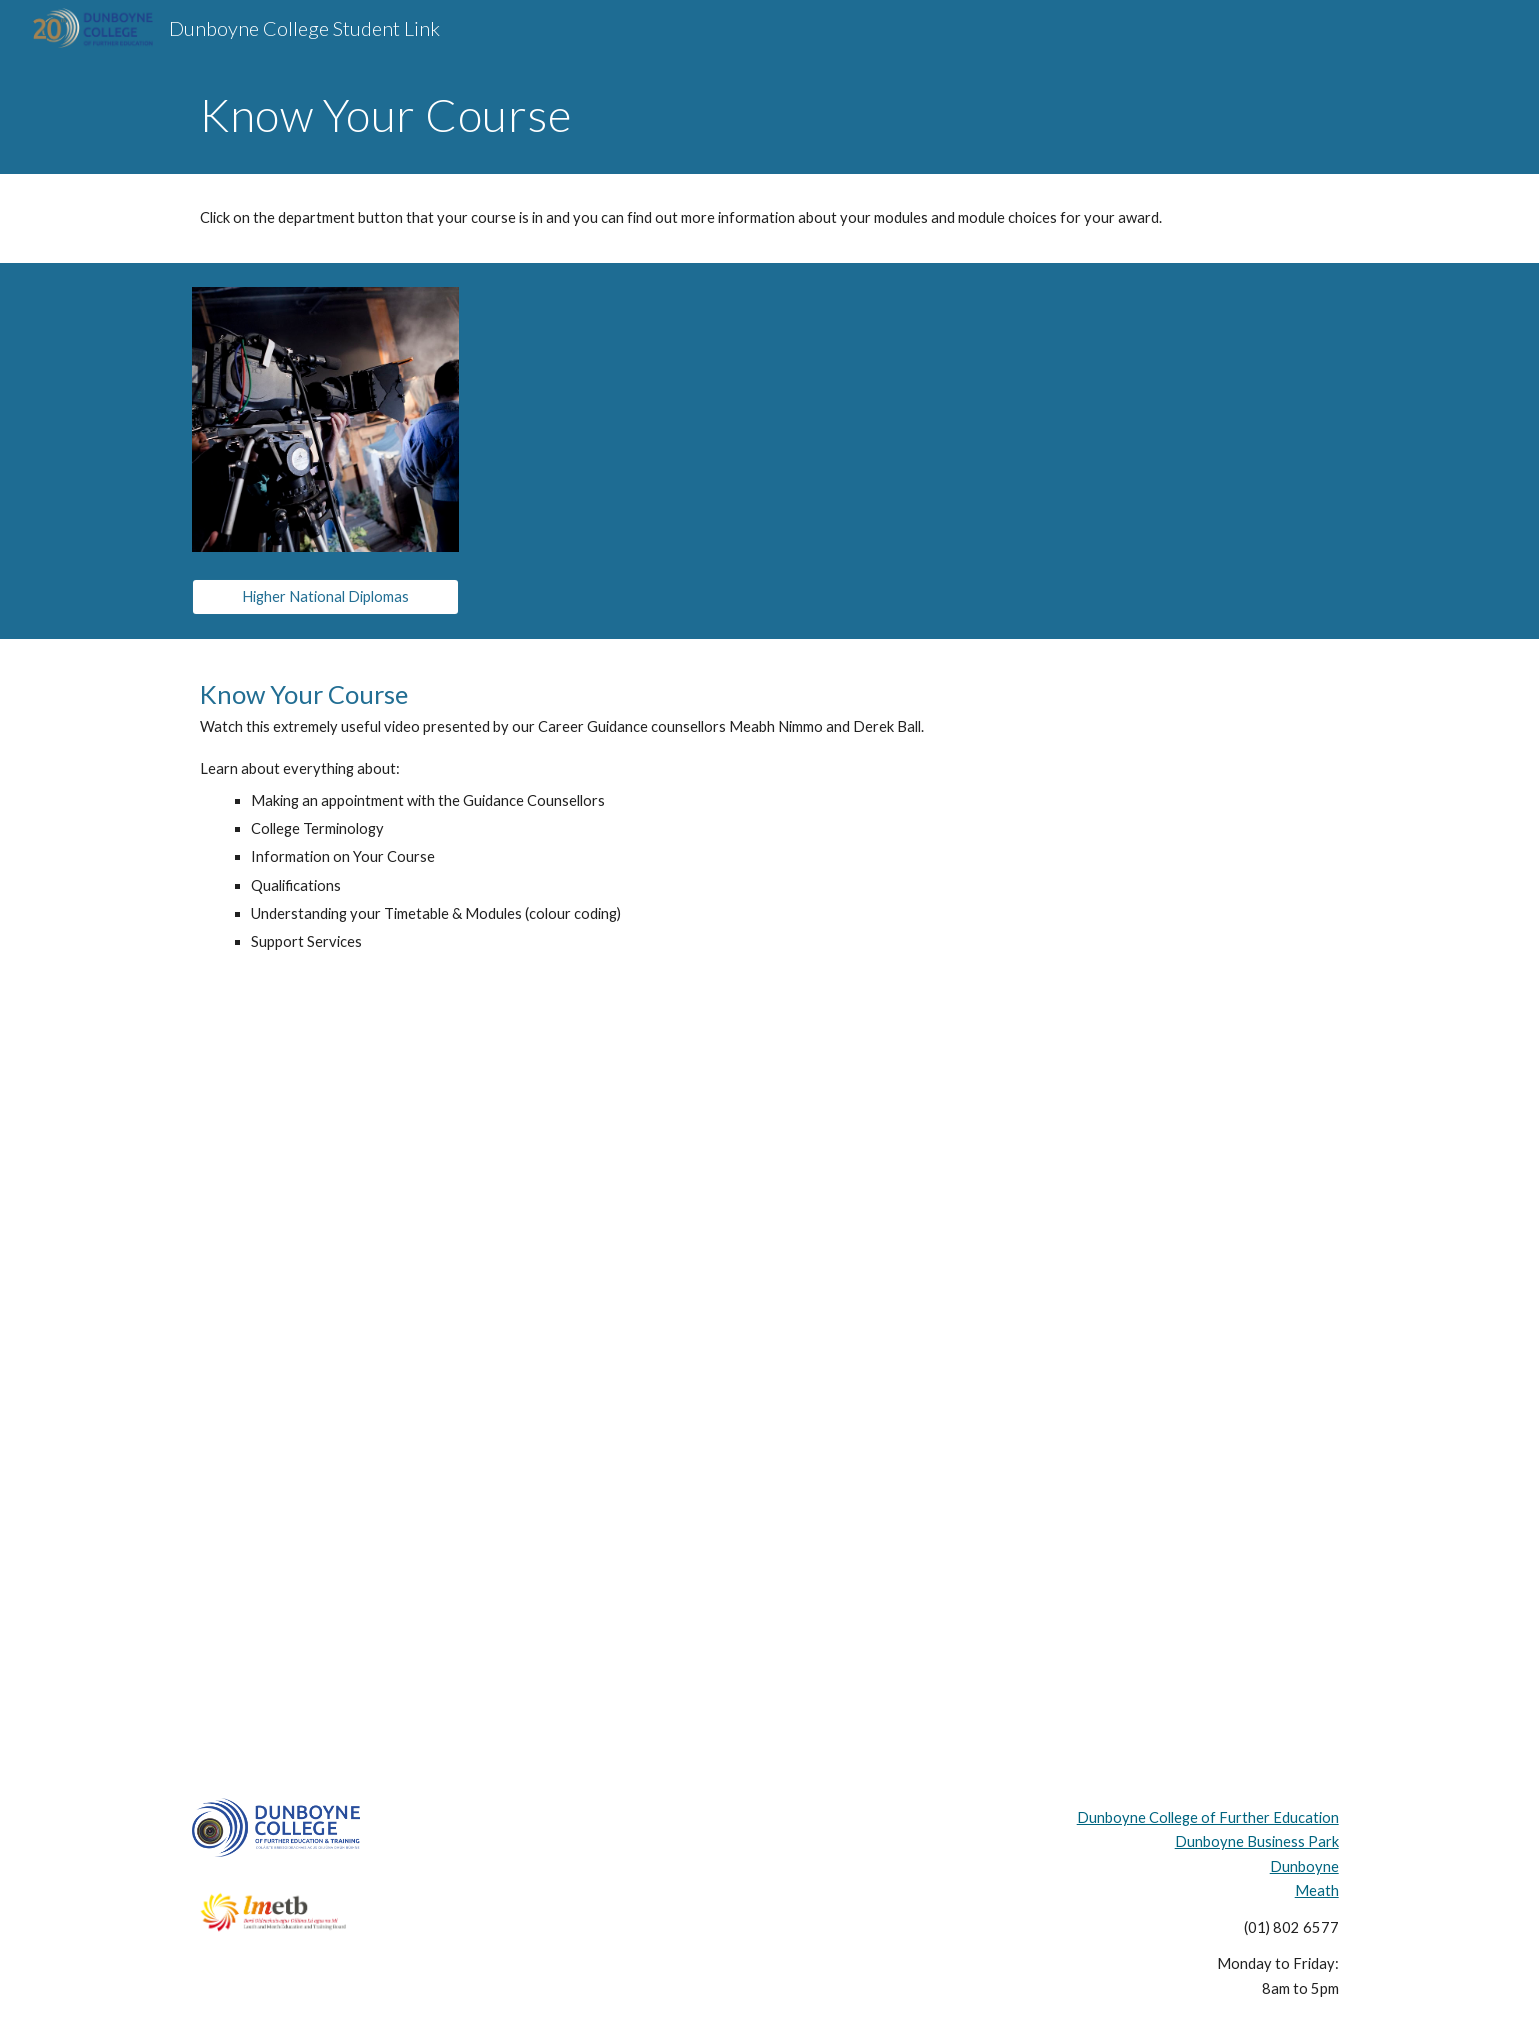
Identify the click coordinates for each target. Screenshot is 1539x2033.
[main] (769, 115)
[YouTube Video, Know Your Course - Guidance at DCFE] (769, 1357)
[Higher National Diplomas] (325, 597)
